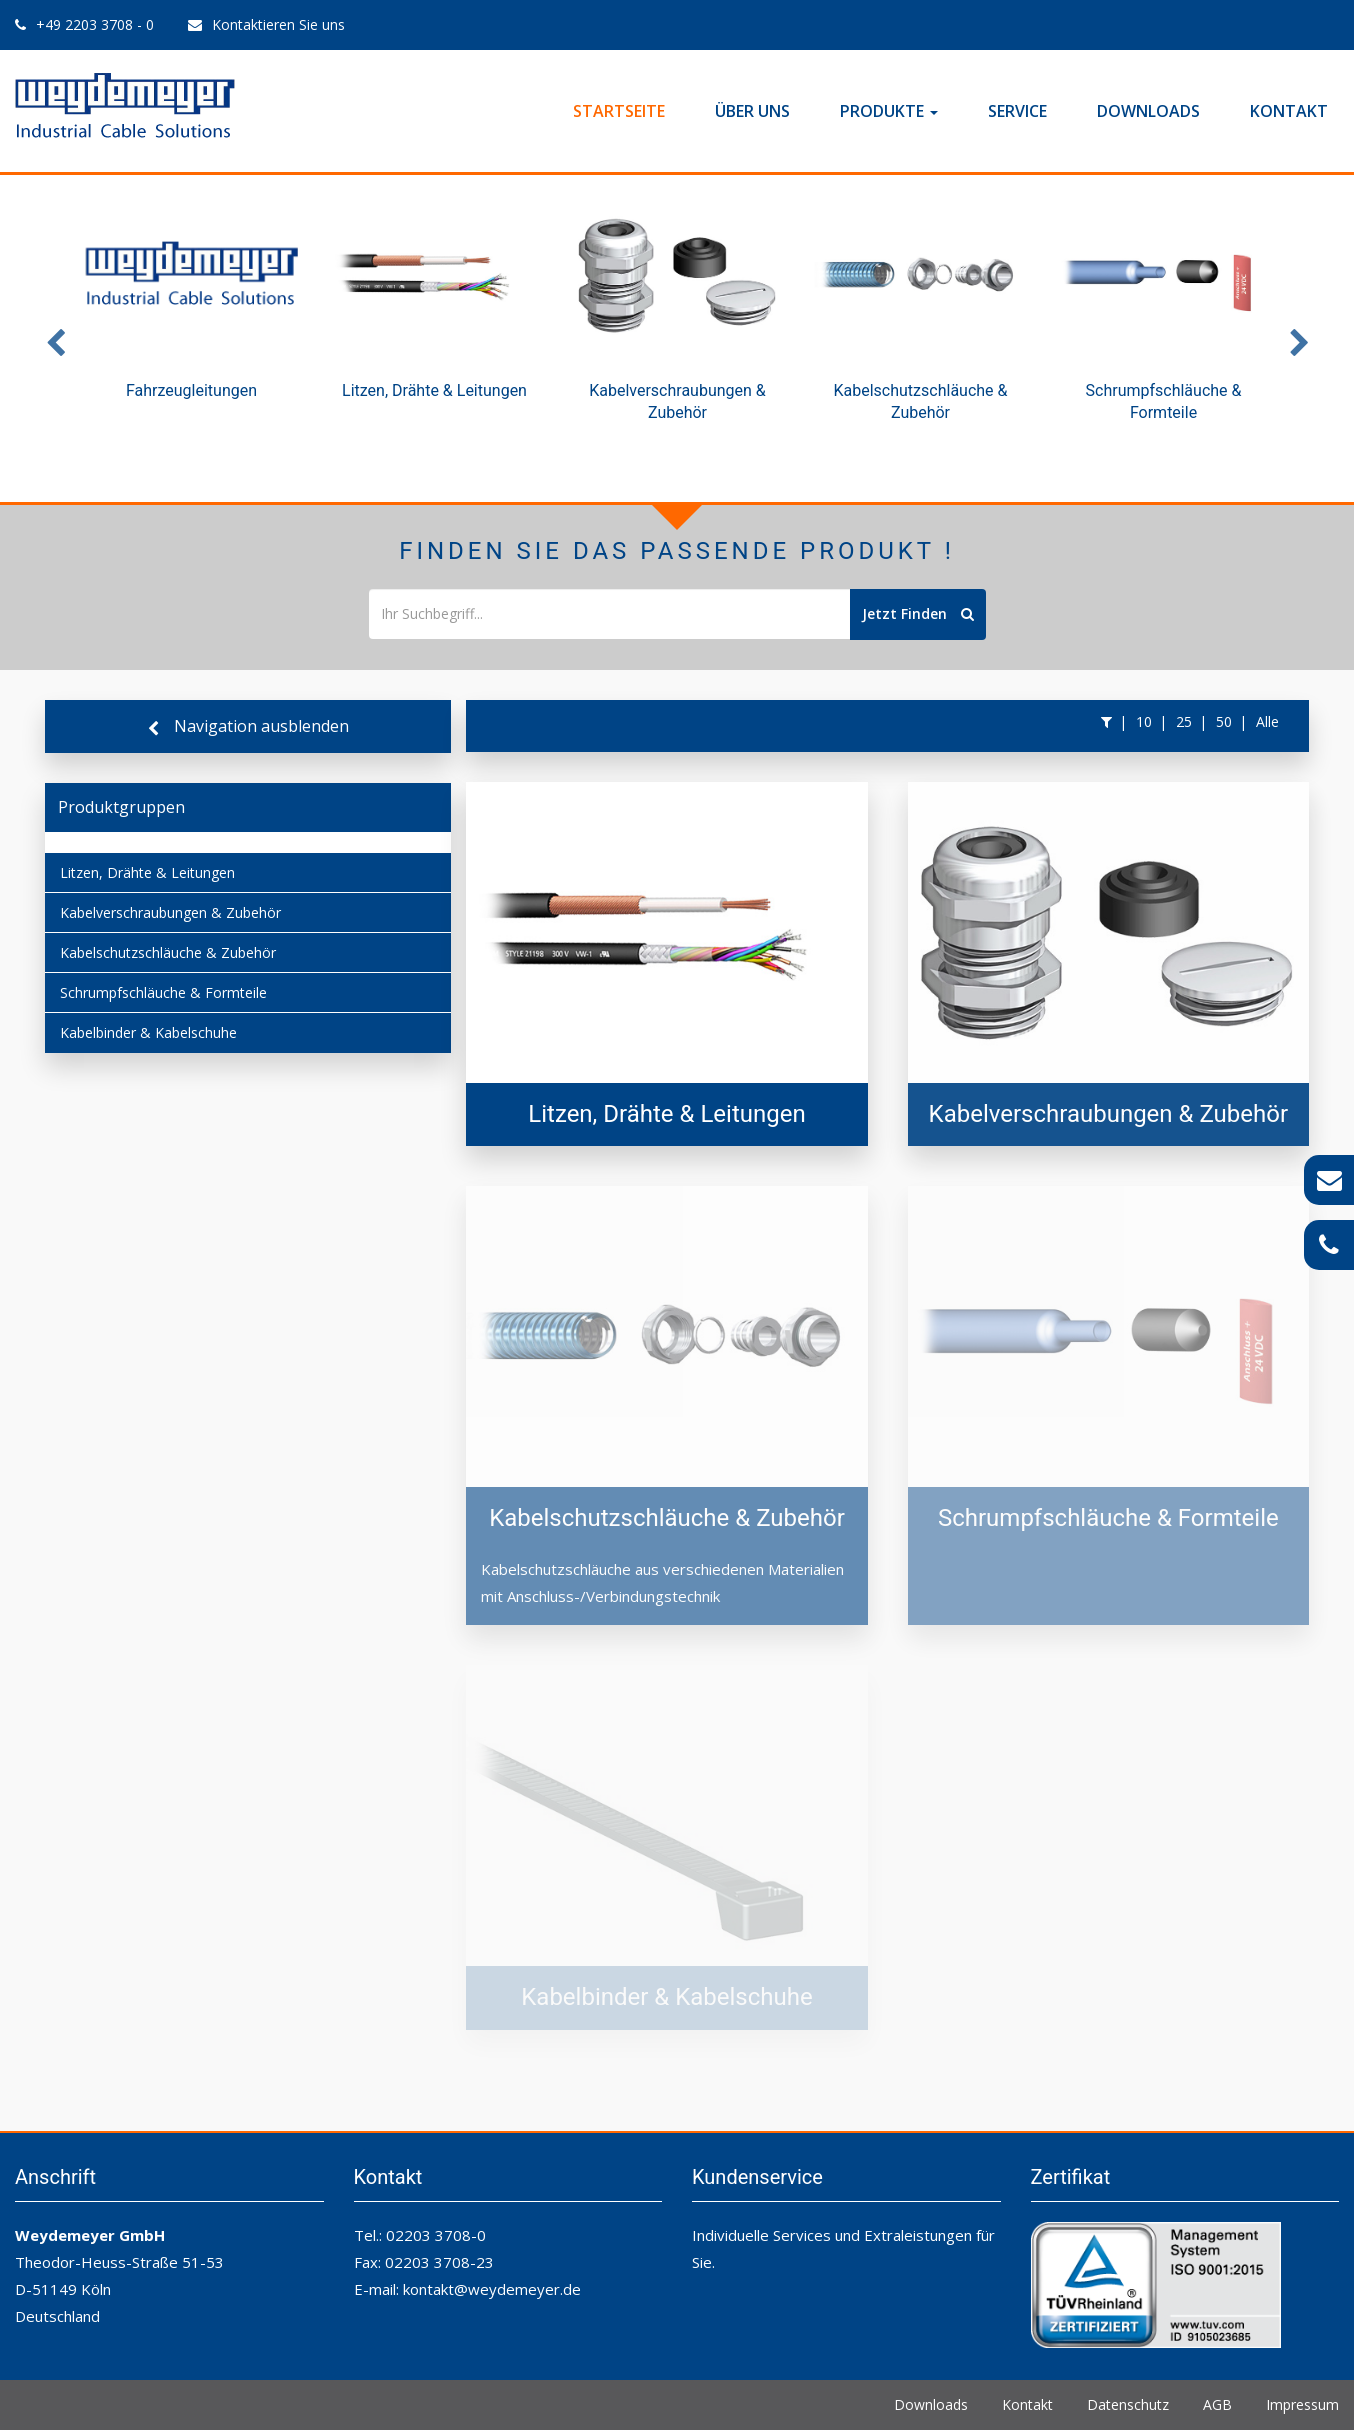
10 (1144, 721)
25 (1184, 721)
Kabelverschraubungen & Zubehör (170, 912)
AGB (1217, 2404)
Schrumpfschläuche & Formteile (163, 992)
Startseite (619, 111)
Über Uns (752, 111)
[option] (191, 316)
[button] (1106, 721)
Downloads (1148, 111)
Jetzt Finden (918, 613)
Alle (1267, 721)
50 (1224, 721)
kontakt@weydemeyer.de (492, 2289)
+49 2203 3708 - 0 (95, 24)
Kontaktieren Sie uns (278, 24)
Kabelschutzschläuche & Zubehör (168, 952)
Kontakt (1289, 111)
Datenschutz (1128, 2404)
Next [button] (1299, 339)
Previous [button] (55, 339)
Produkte (889, 111)
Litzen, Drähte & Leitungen (147, 872)
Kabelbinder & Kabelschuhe (148, 1032)
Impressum (1302, 2404)
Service (1017, 111)
